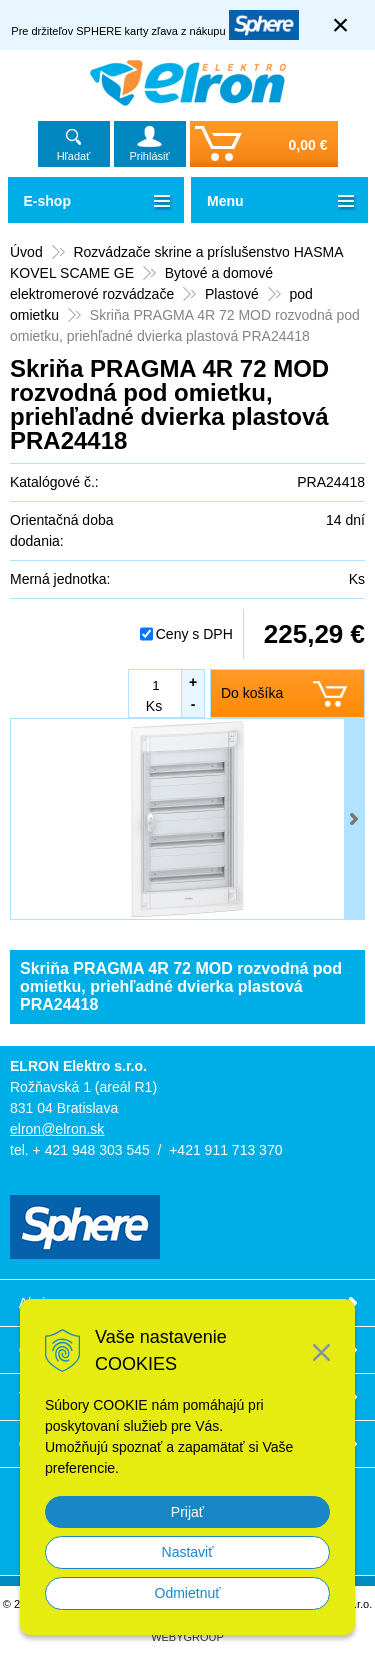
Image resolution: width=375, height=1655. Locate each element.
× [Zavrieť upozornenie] (341, 24)
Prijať (187, 1512)
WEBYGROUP (187, 1637)
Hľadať (74, 156)
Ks (154, 706)
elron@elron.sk (57, 1129)
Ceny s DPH (194, 634)
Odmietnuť (188, 1593)
